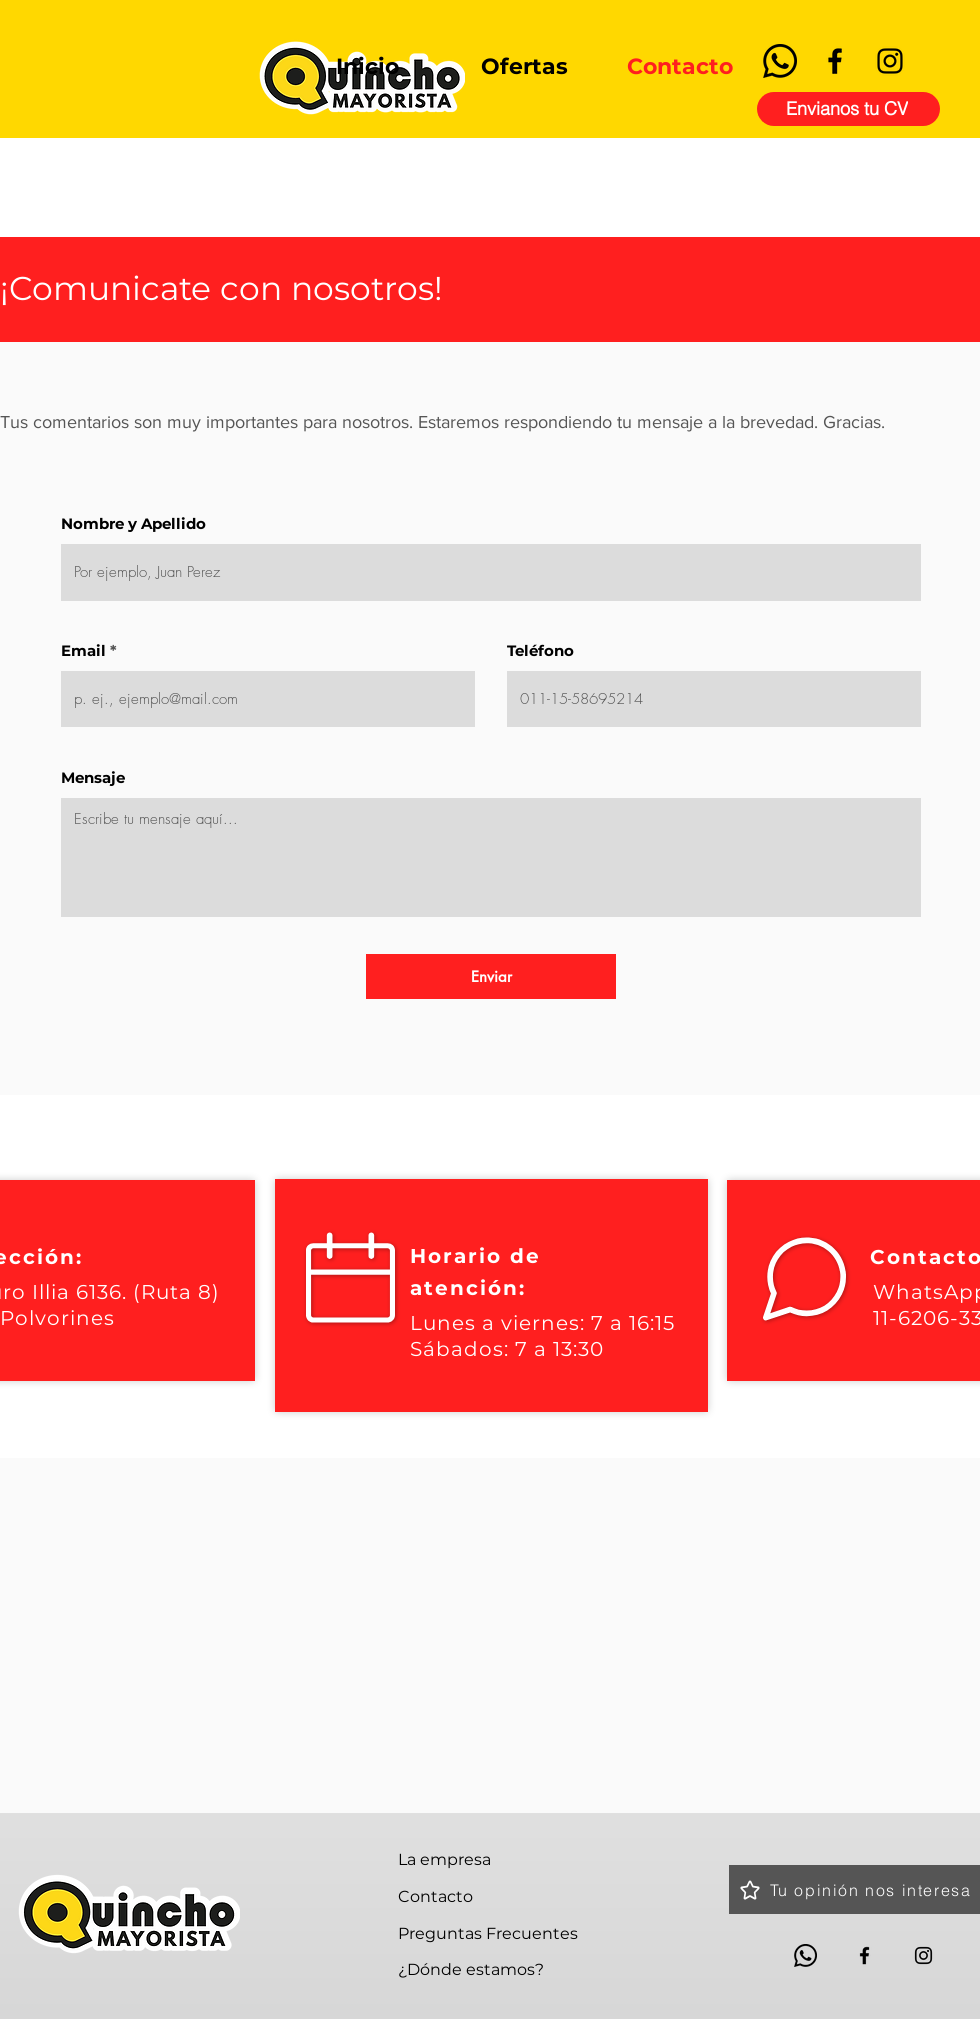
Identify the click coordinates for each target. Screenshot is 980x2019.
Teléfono (540, 650)
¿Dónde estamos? (471, 1969)
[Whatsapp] (780, 61)
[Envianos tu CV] (848, 109)
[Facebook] (835, 61)
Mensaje (93, 777)
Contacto (435, 1896)
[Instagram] (890, 61)
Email (83, 650)
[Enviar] (491, 976)
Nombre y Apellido (133, 523)
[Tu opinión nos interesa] (854, 1889)
